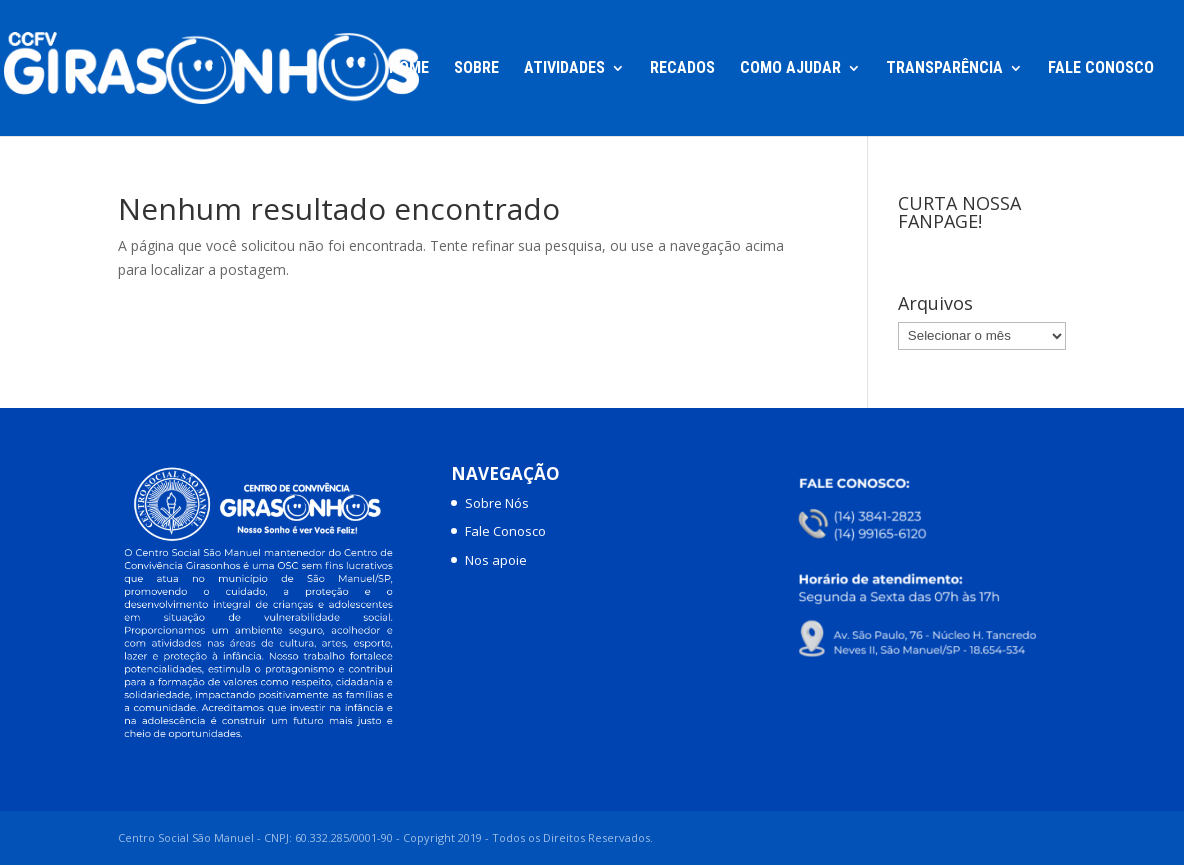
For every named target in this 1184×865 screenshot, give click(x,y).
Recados (682, 69)
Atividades (564, 69)
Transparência (944, 69)
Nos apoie (496, 560)
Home (409, 69)
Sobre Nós (497, 503)
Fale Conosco (1101, 69)
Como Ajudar (790, 69)
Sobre (476, 69)
